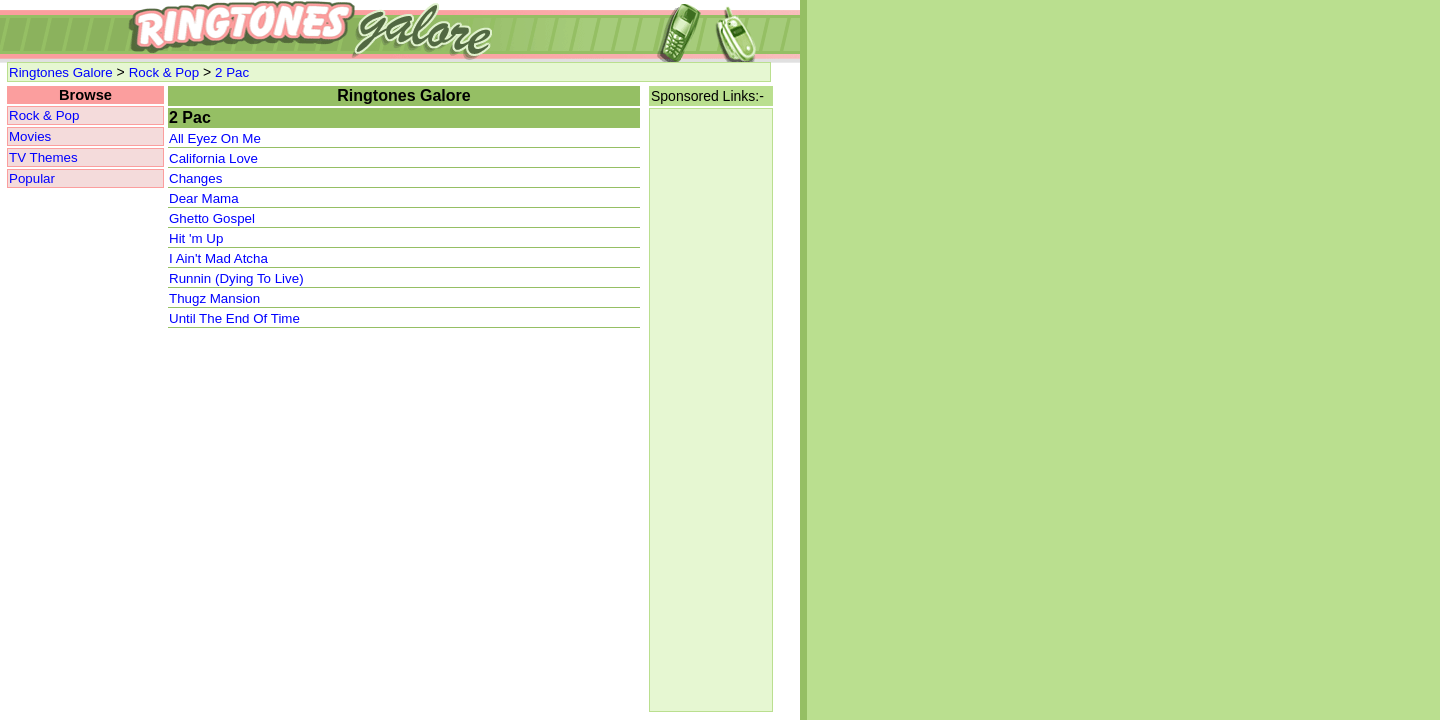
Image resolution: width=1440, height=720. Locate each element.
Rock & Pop (164, 72)
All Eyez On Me (215, 138)
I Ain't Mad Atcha (218, 258)
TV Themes (43, 157)
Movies (30, 136)
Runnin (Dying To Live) (236, 278)
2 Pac (232, 72)
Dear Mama (204, 198)
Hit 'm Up (196, 238)
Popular (32, 178)
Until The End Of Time (234, 318)
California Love (213, 158)
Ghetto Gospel (212, 218)
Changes (195, 178)
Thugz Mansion (214, 298)
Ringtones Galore (61, 72)
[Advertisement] (711, 410)
